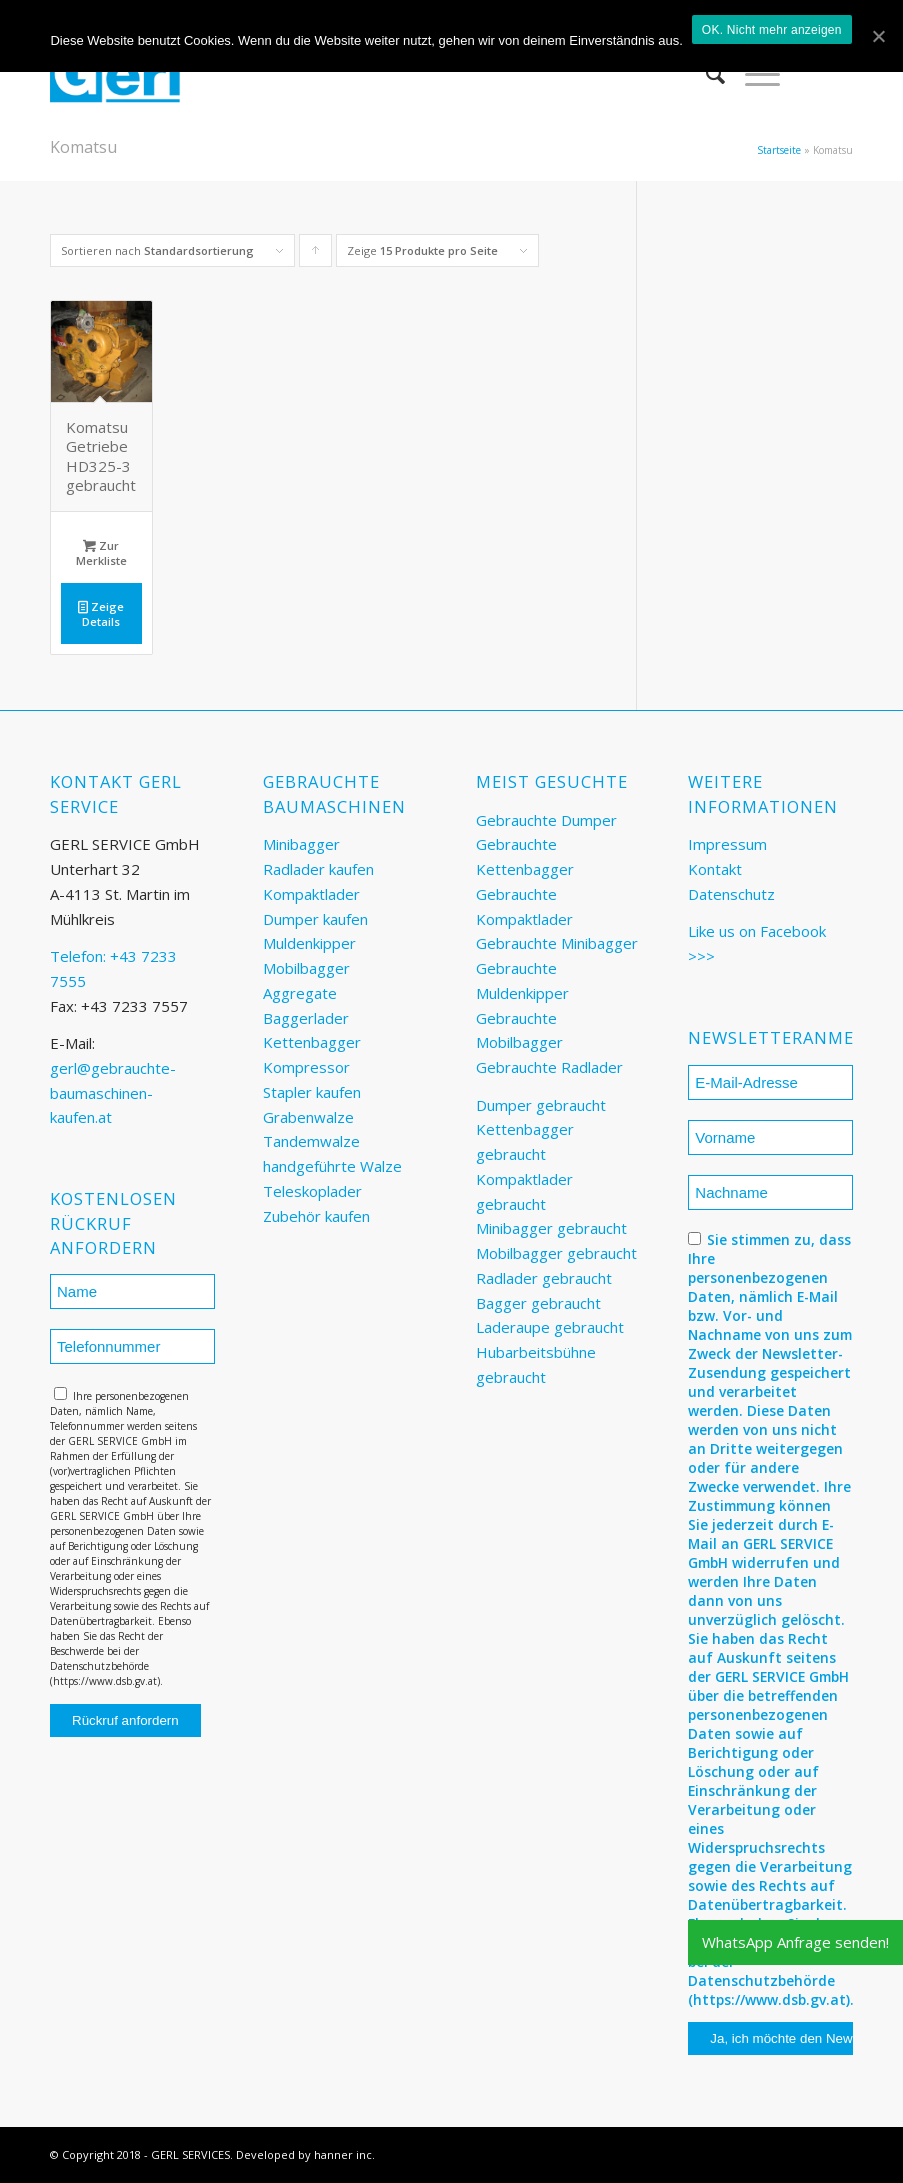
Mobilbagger (306, 968)
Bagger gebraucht (538, 1303)
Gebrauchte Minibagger (557, 943)
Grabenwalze (308, 1117)
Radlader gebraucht (544, 1278)
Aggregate (300, 993)
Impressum (727, 844)
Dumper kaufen (315, 919)
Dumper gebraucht (541, 1105)
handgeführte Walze (332, 1166)
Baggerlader (306, 1018)
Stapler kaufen (312, 1092)
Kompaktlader (311, 894)
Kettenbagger (312, 1042)
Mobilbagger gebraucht (556, 1253)
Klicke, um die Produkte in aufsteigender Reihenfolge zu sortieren (316, 255)
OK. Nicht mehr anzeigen (773, 30)
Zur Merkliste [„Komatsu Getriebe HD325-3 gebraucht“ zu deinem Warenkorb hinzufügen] (101, 552)
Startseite (779, 150)
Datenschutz (731, 894)
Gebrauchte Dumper (546, 820)
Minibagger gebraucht (551, 1228)
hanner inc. (344, 2154)
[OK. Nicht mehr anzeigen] (878, 36)
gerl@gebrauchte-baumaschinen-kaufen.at (113, 1093)
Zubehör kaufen (316, 1216)
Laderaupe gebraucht (550, 1327)
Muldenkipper (309, 943)
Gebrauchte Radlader (549, 1067)
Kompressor (306, 1067)
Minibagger (301, 844)
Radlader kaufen (318, 869)
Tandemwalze (311, 1141)
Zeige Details (101, 613)
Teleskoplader (312, 1191)
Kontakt (715, 869)
